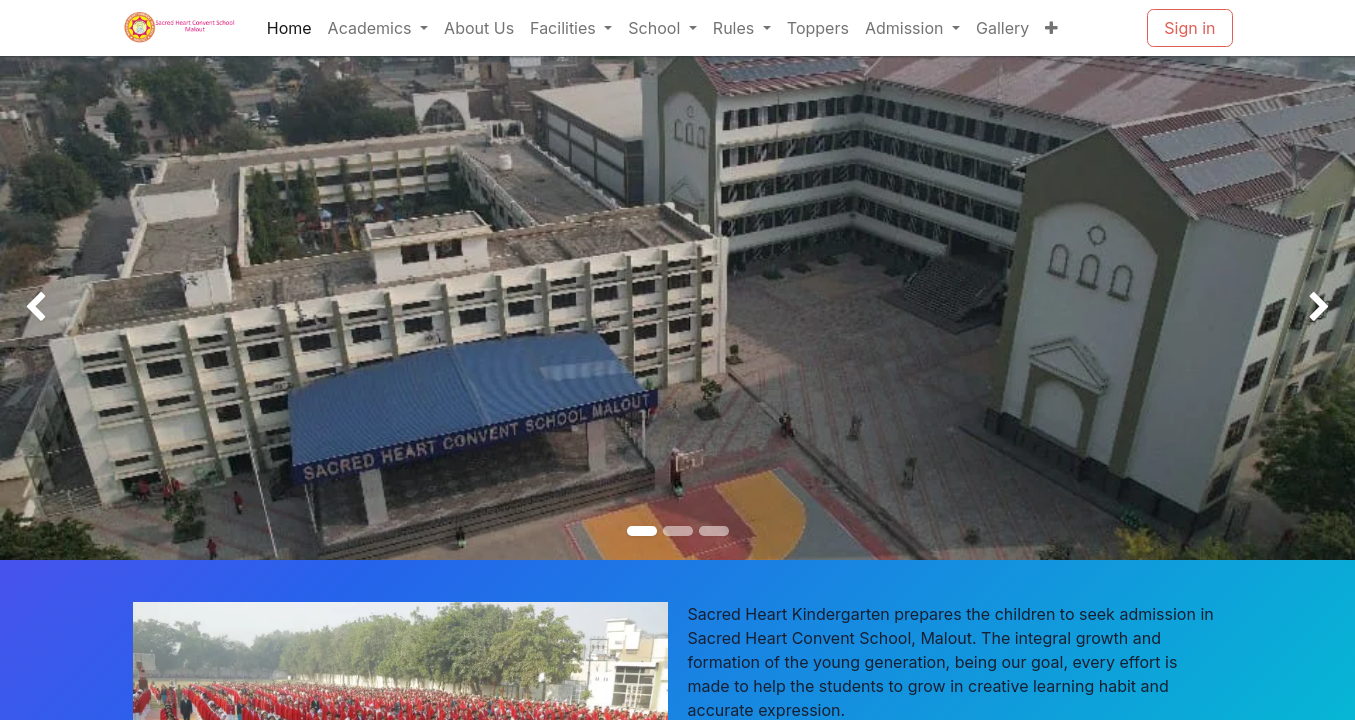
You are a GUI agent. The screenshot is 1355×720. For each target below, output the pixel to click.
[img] (54, 308)
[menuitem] (289, 28)
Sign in (1189, 28)
